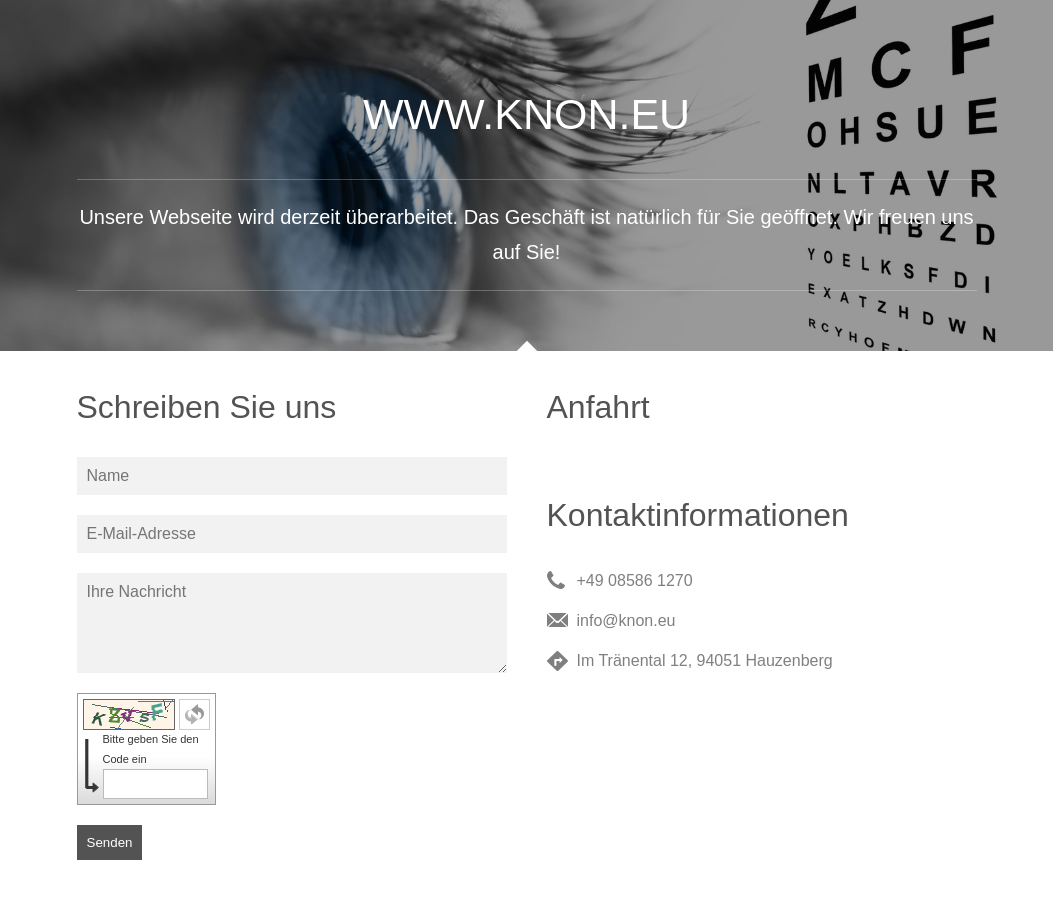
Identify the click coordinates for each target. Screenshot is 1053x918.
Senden (110, 842)
